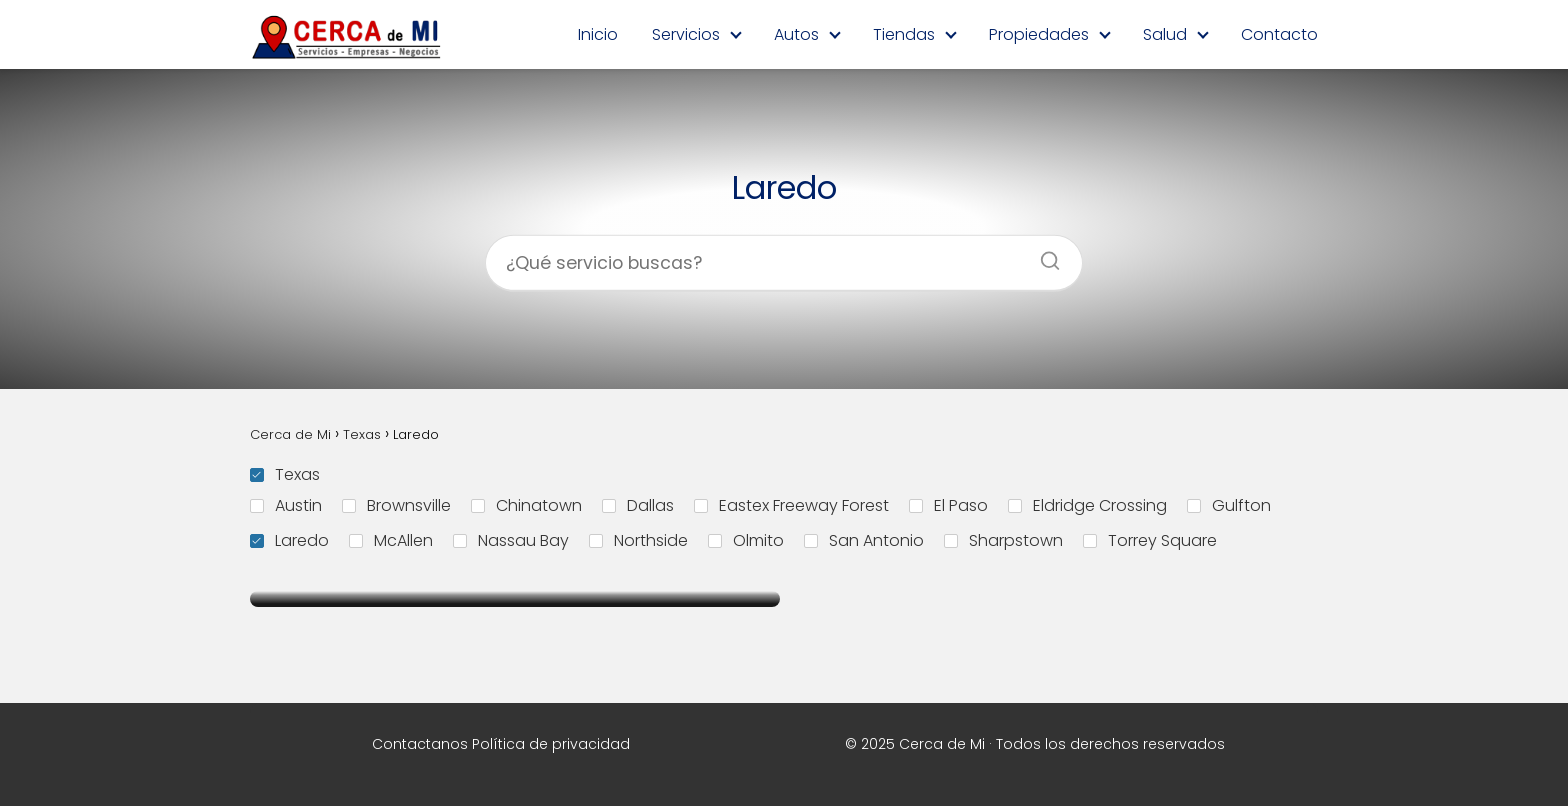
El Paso (948, 505)
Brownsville (396, 505)
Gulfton (1229, 505)
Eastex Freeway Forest (791, 505)
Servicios (686, 34)
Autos (796, 34)
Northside (638, 540)
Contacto (1279, 34)
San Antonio (864, 540)
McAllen (391, 540)
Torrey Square (1150, 540)
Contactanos (420, 744)
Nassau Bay (511, 540)
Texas (285, 474)
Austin (286, 505)
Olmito (746, 540)
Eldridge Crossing (1087, 505)
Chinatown (526, 505)
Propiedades (1039, 34)
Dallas (638, 505)
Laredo (289, 540)
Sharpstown (1003, 540)
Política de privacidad (551, 744)
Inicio (598, 34)
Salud (1165, 34)
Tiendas (904, 34)
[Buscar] (1043, 255)
